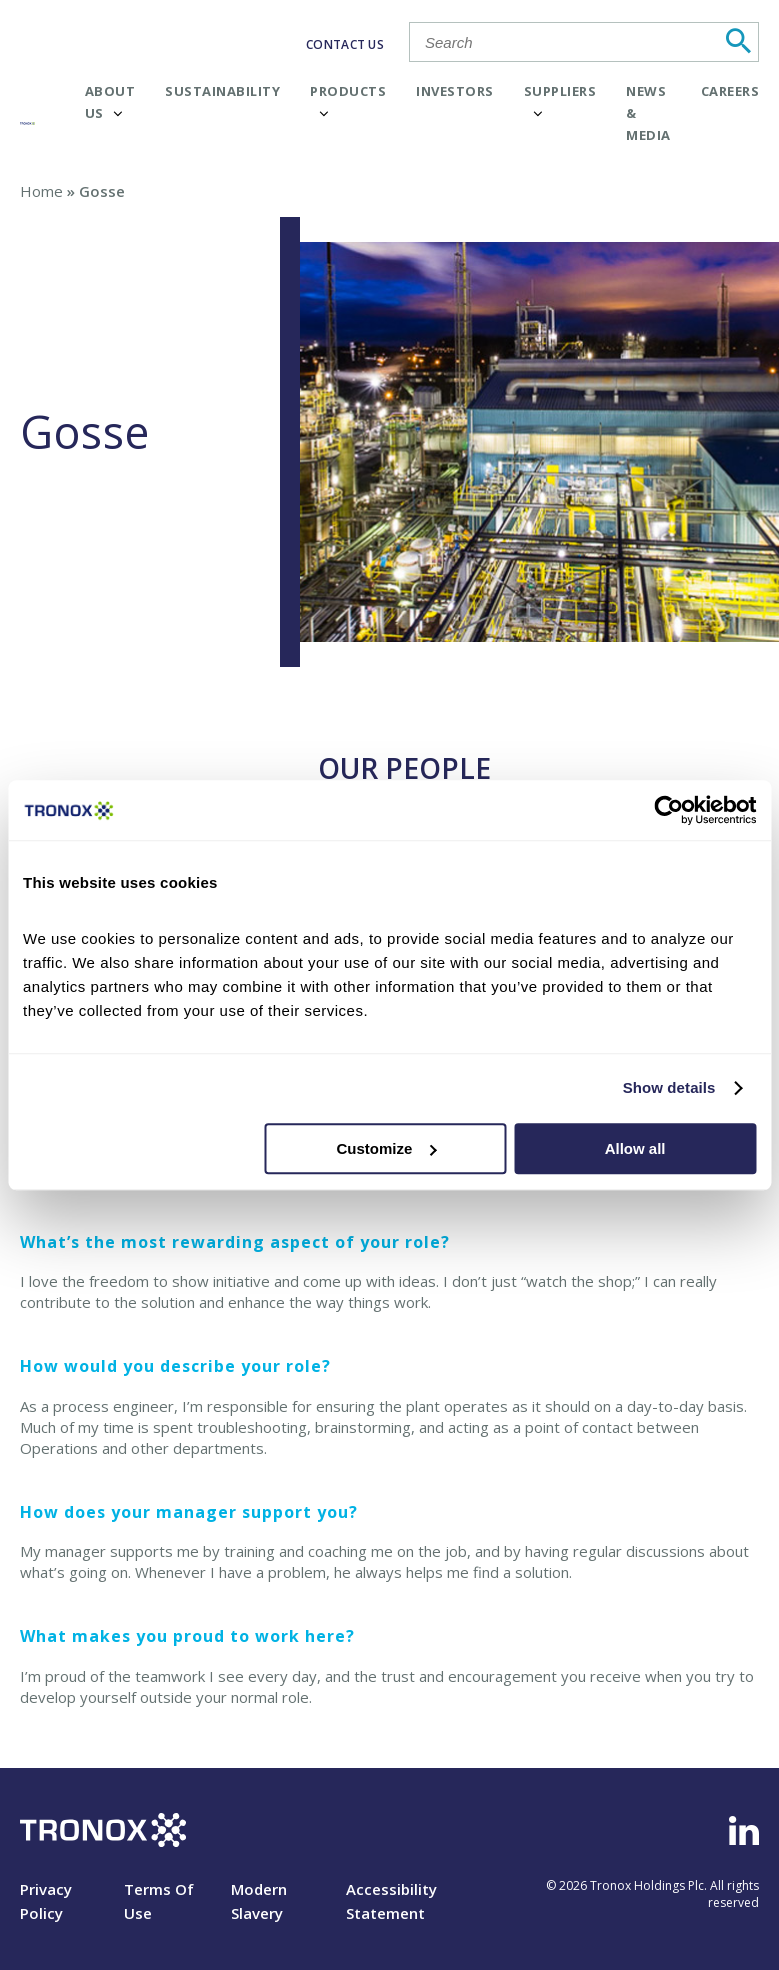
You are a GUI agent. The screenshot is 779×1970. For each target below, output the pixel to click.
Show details (669, 1087)
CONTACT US (345, 44)
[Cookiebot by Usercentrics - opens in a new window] (668, 810)
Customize (387, 1148)
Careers (730, 91)
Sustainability (222, 91)
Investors (455, 91)
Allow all (635, 1148)
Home (41, 191)
